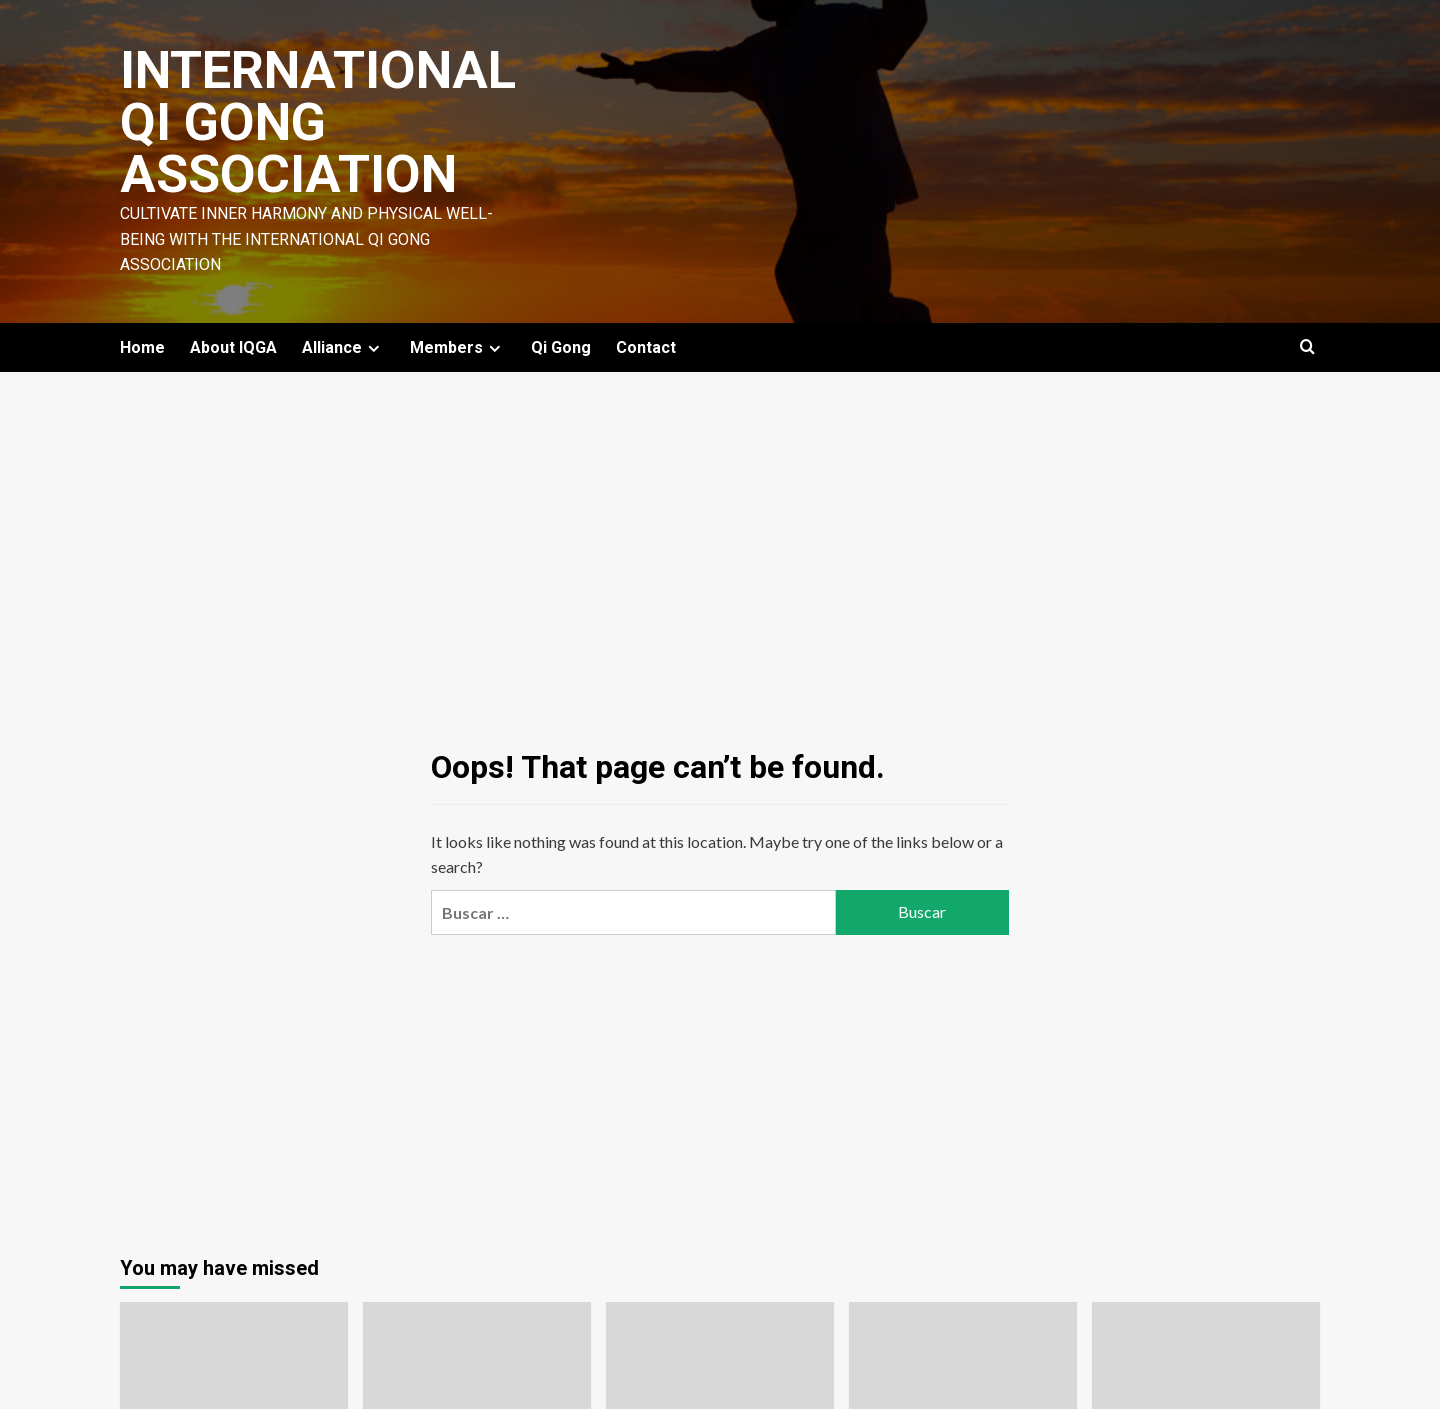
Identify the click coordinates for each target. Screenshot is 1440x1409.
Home (142, 347)
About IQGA (233, 347)
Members (458, 347)
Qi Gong (561, 347)
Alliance (343, 347)
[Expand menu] (373, 348)
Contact (646, 347)
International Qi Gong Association (318, 122)
